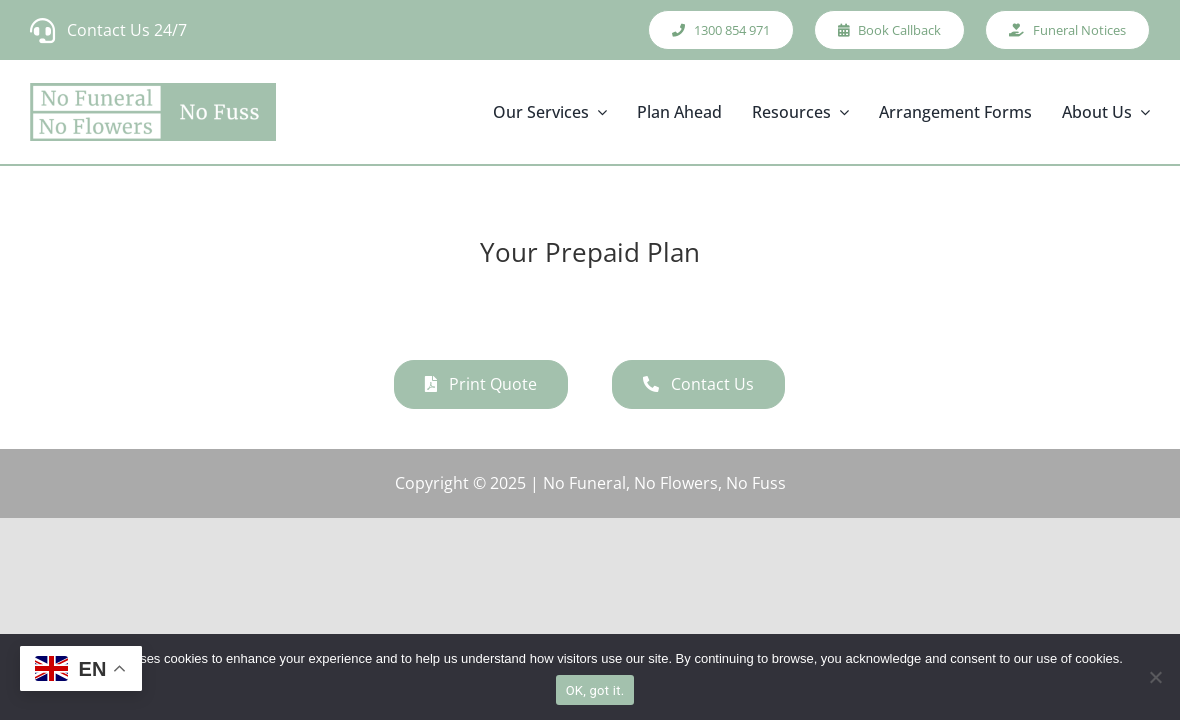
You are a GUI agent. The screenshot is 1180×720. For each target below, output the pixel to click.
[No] (1155, 677)
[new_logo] (153, 112)
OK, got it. (595, 690)
